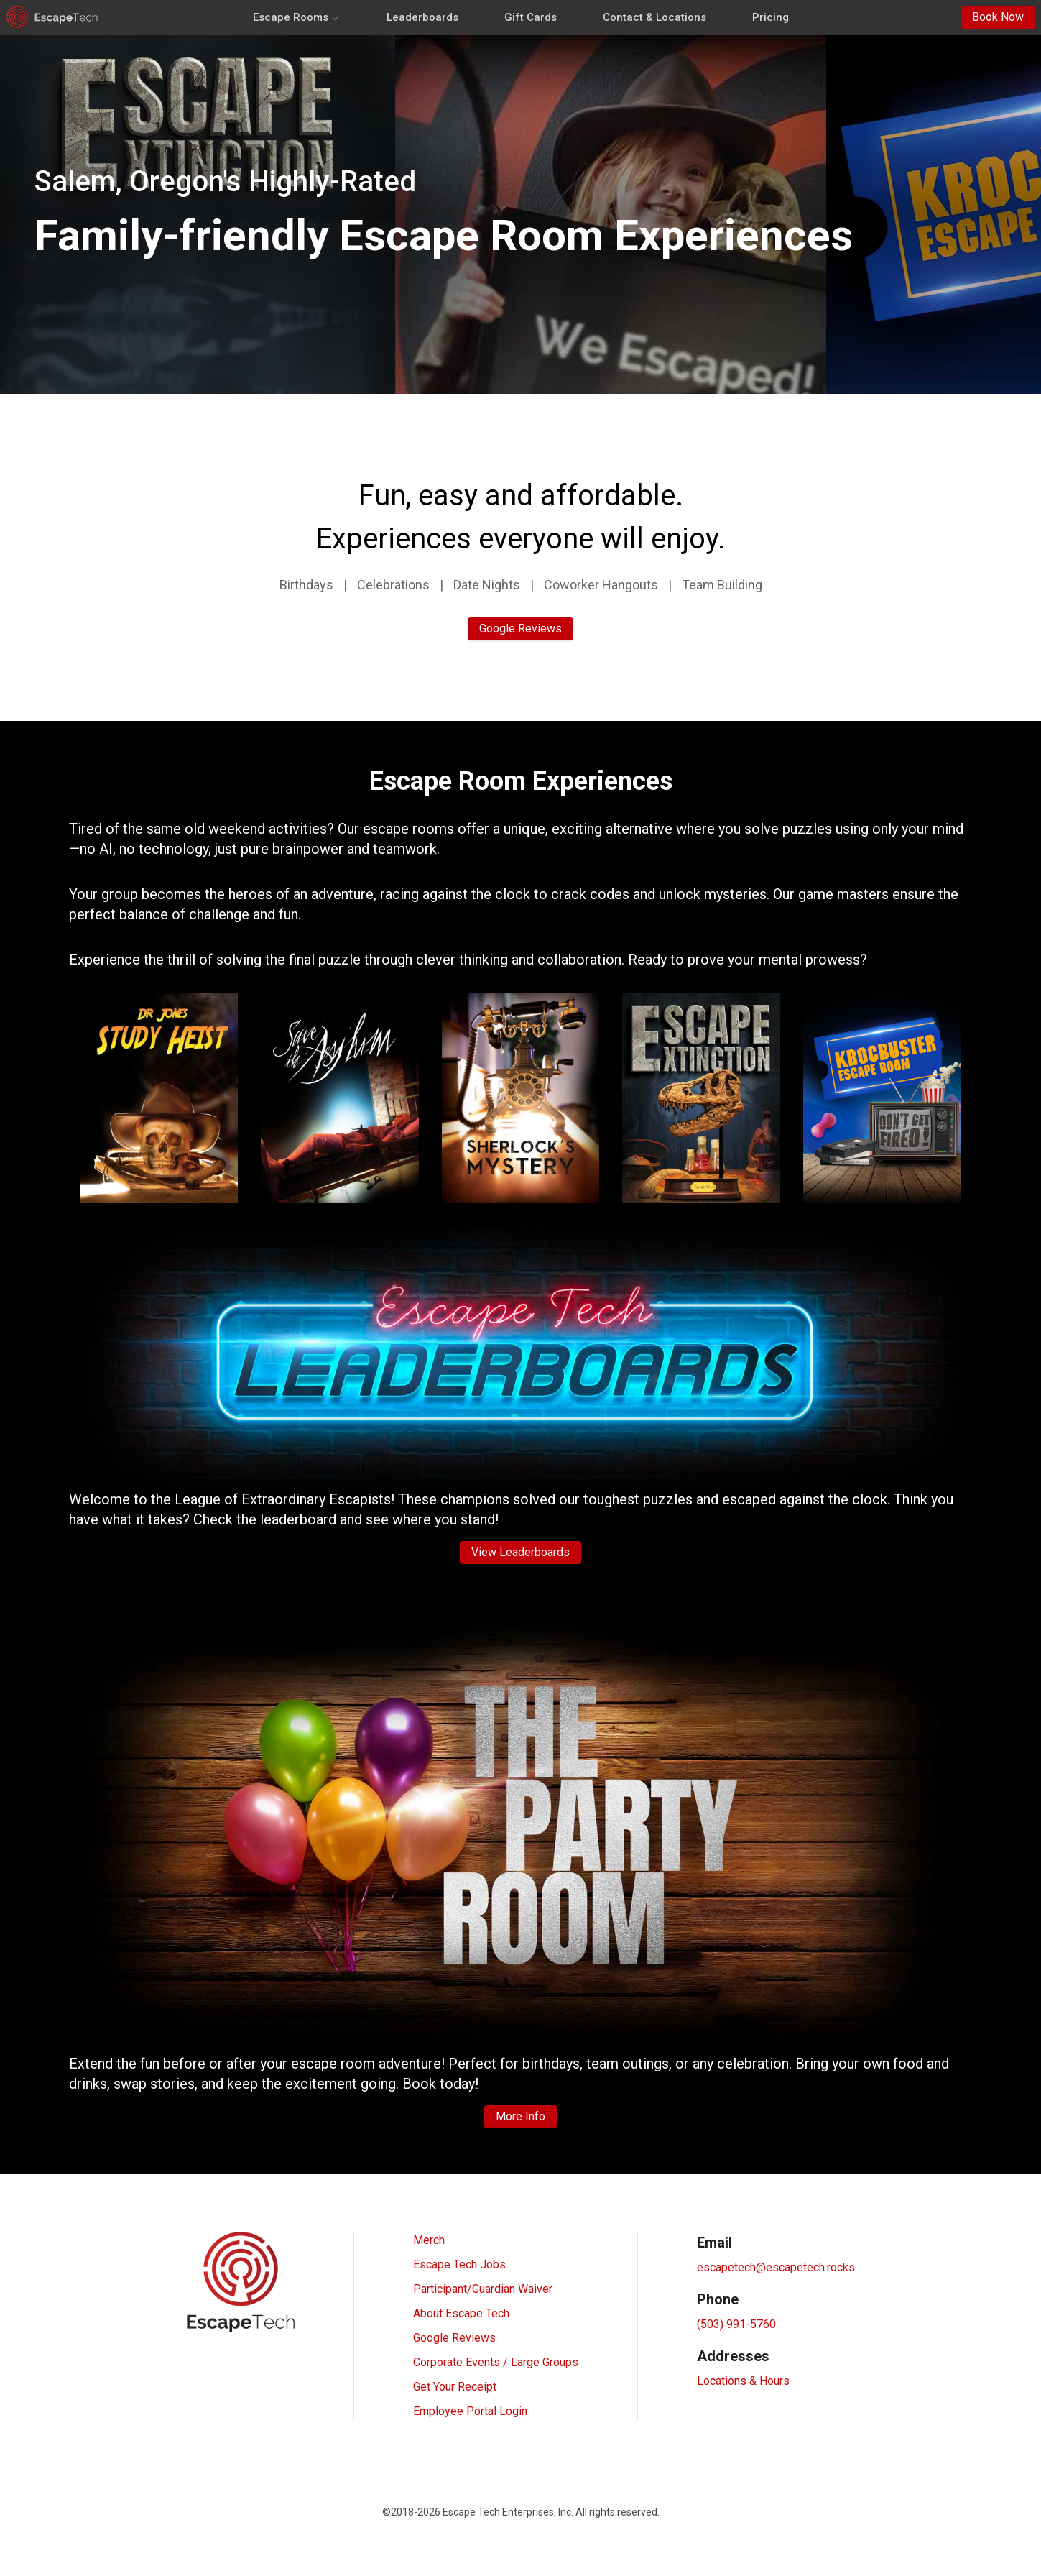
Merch (429, 2240)
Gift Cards (530, 17)
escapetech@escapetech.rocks (776, 2267)
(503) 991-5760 (736, 2324)
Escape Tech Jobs (459, 2264)
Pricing (770, 17)
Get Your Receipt (454, 2386)
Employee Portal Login (470, 2411)
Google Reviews (520, 628)
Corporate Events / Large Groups (495, 2362)
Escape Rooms (297, 17)
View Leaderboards (520, 1552)
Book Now (998, 17)
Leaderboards (422, 17)
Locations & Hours (743, 2381)
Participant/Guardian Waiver (482, 2289)
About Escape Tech (461, 2313)
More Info (520, 2116)
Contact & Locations (654, 17)
